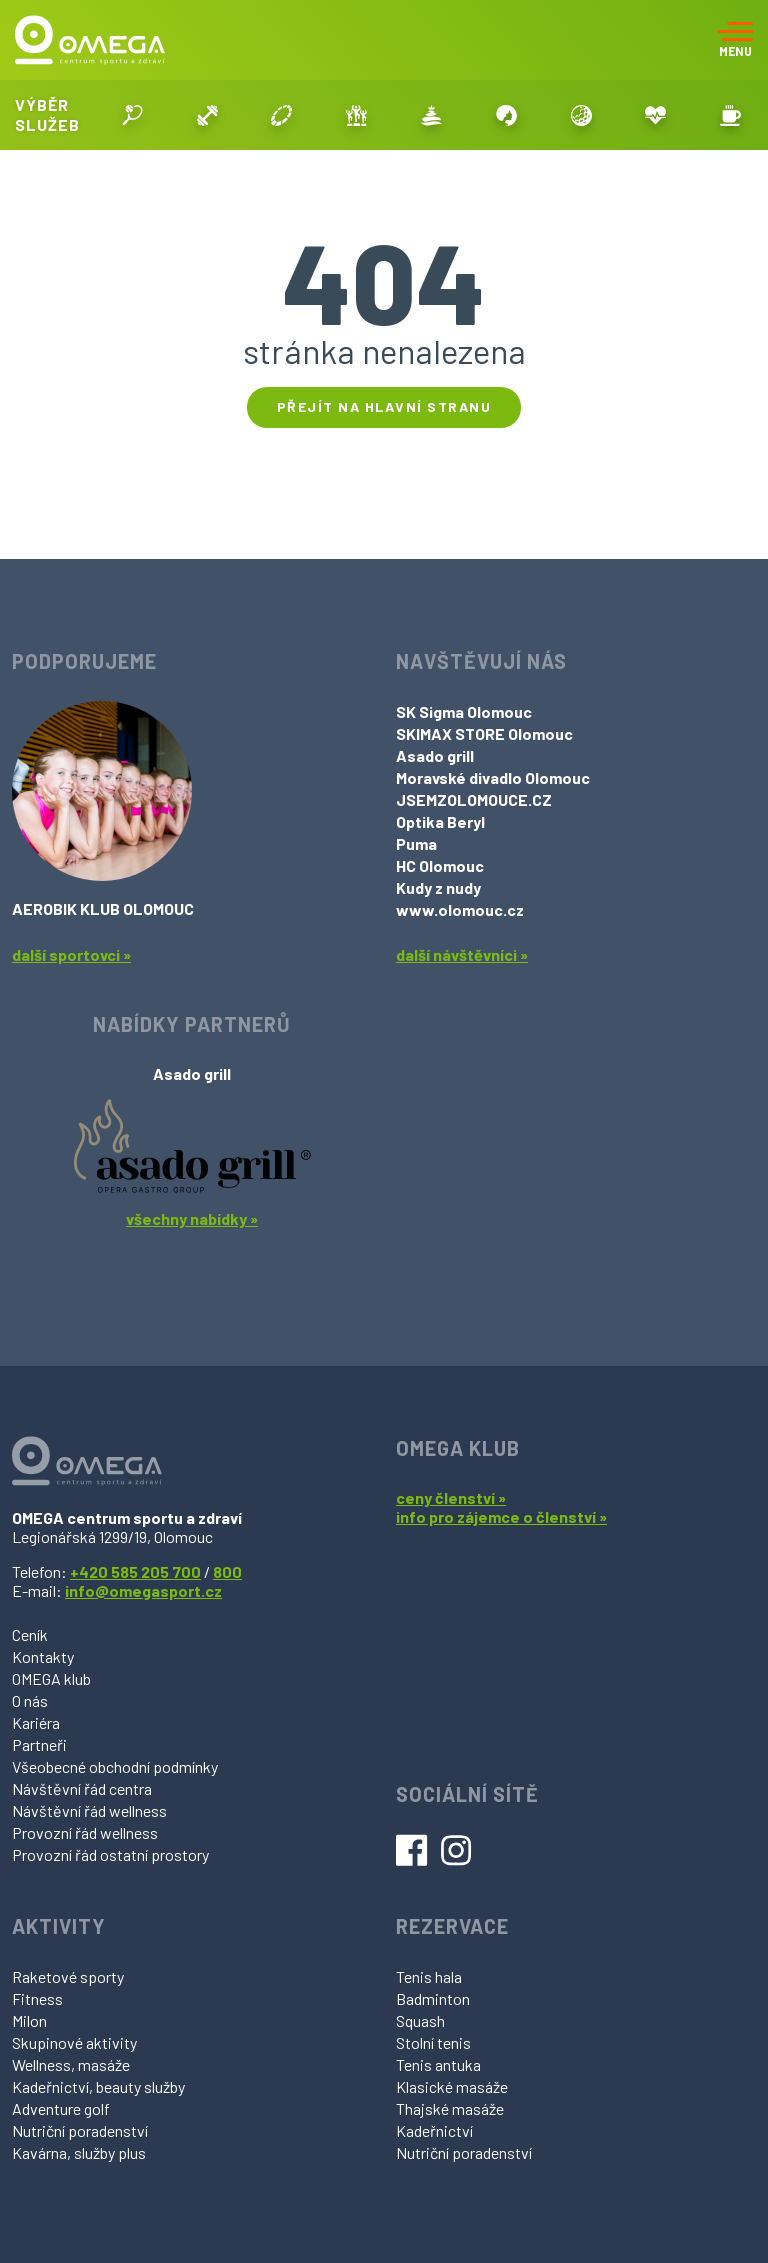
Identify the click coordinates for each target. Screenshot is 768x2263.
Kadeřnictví (434, 2130)
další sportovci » (71, 954)
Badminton (433, 1998)
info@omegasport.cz (143, 1590)
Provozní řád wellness (85, 1832)
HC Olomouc (440, 865)
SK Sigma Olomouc (464, 711)
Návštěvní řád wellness (89, 1810)
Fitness (37, 1998)
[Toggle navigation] (735, 40)
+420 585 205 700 (135, 1571)
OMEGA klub (51, 1678)
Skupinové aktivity (74, 2042)
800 (227, 1571)
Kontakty (43, 1656)
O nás (30, 1700)
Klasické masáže (452, 2086)
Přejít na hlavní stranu (384, 406)
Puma (416, 843)
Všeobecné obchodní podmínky (115, 1766)
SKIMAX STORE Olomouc (484, 733)
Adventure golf (61, 2108)
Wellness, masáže (71, 2064)
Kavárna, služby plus (79, 2152)
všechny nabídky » (192, 1218)
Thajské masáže (450, 2108)
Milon (29, 2020)
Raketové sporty (68, 1976)
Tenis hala (429, 1976)
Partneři (39, 1744)
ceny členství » (451, 1497)
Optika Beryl (440, 821)
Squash (420, 2020)
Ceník (30, 1634)
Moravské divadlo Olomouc (493, 777)
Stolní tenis (433, 2042)
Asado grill (435, 755)
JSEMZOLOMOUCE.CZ (474, 799)
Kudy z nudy (438, 887)
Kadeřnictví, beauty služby (98, 2086)
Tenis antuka (438, 2064)
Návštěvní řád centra (82, 1788)
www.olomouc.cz (460, 909)
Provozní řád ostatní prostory (110, 1854)
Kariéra (36, 1722)
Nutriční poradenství (80, 2130)
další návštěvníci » (462, 954)
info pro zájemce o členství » (501, 1516)
